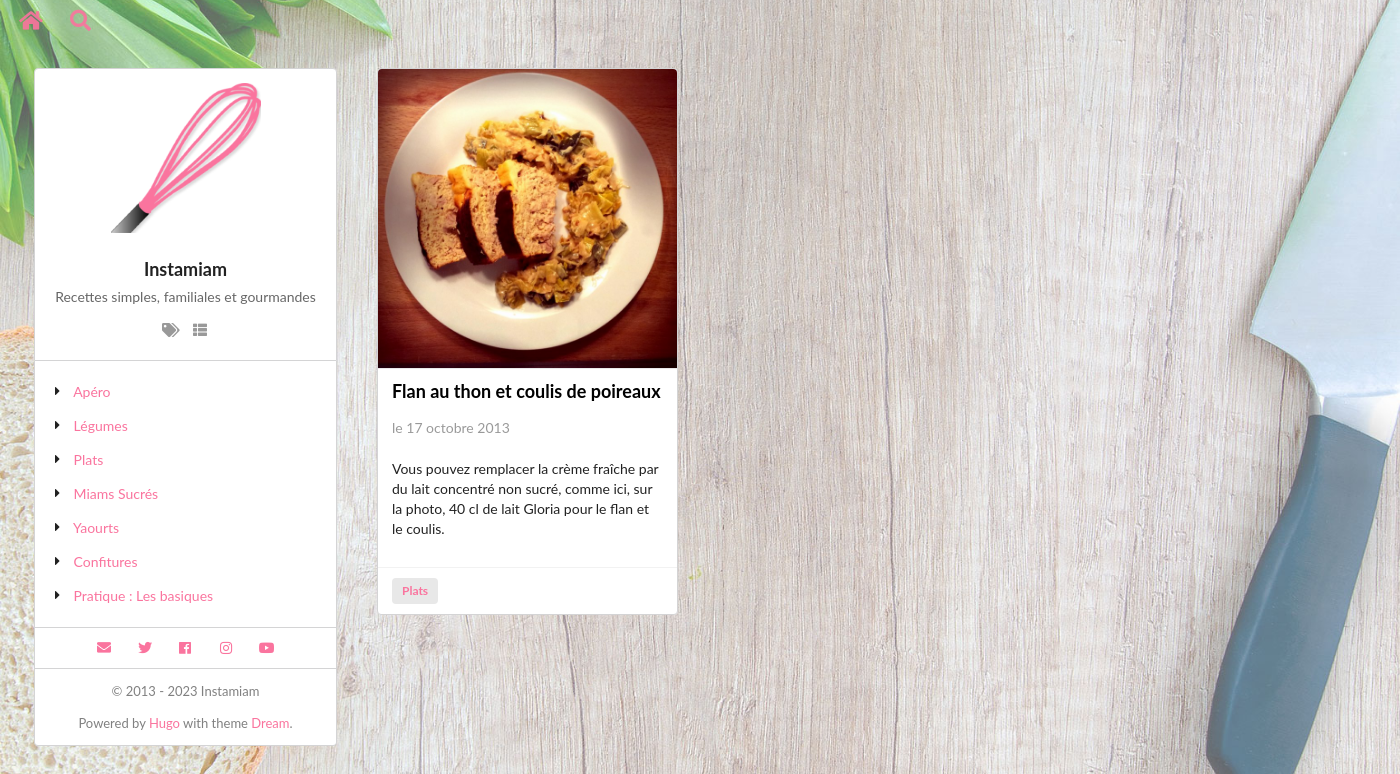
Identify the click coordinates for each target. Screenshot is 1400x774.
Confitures (106, 561)
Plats (89, 459)
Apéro (91, 391)
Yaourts (96, 527)
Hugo (164, 723)
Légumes (101, 425)
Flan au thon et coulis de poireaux (526, 391)
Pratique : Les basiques (144, 595)
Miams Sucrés (116, 493)
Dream (270, 723)
